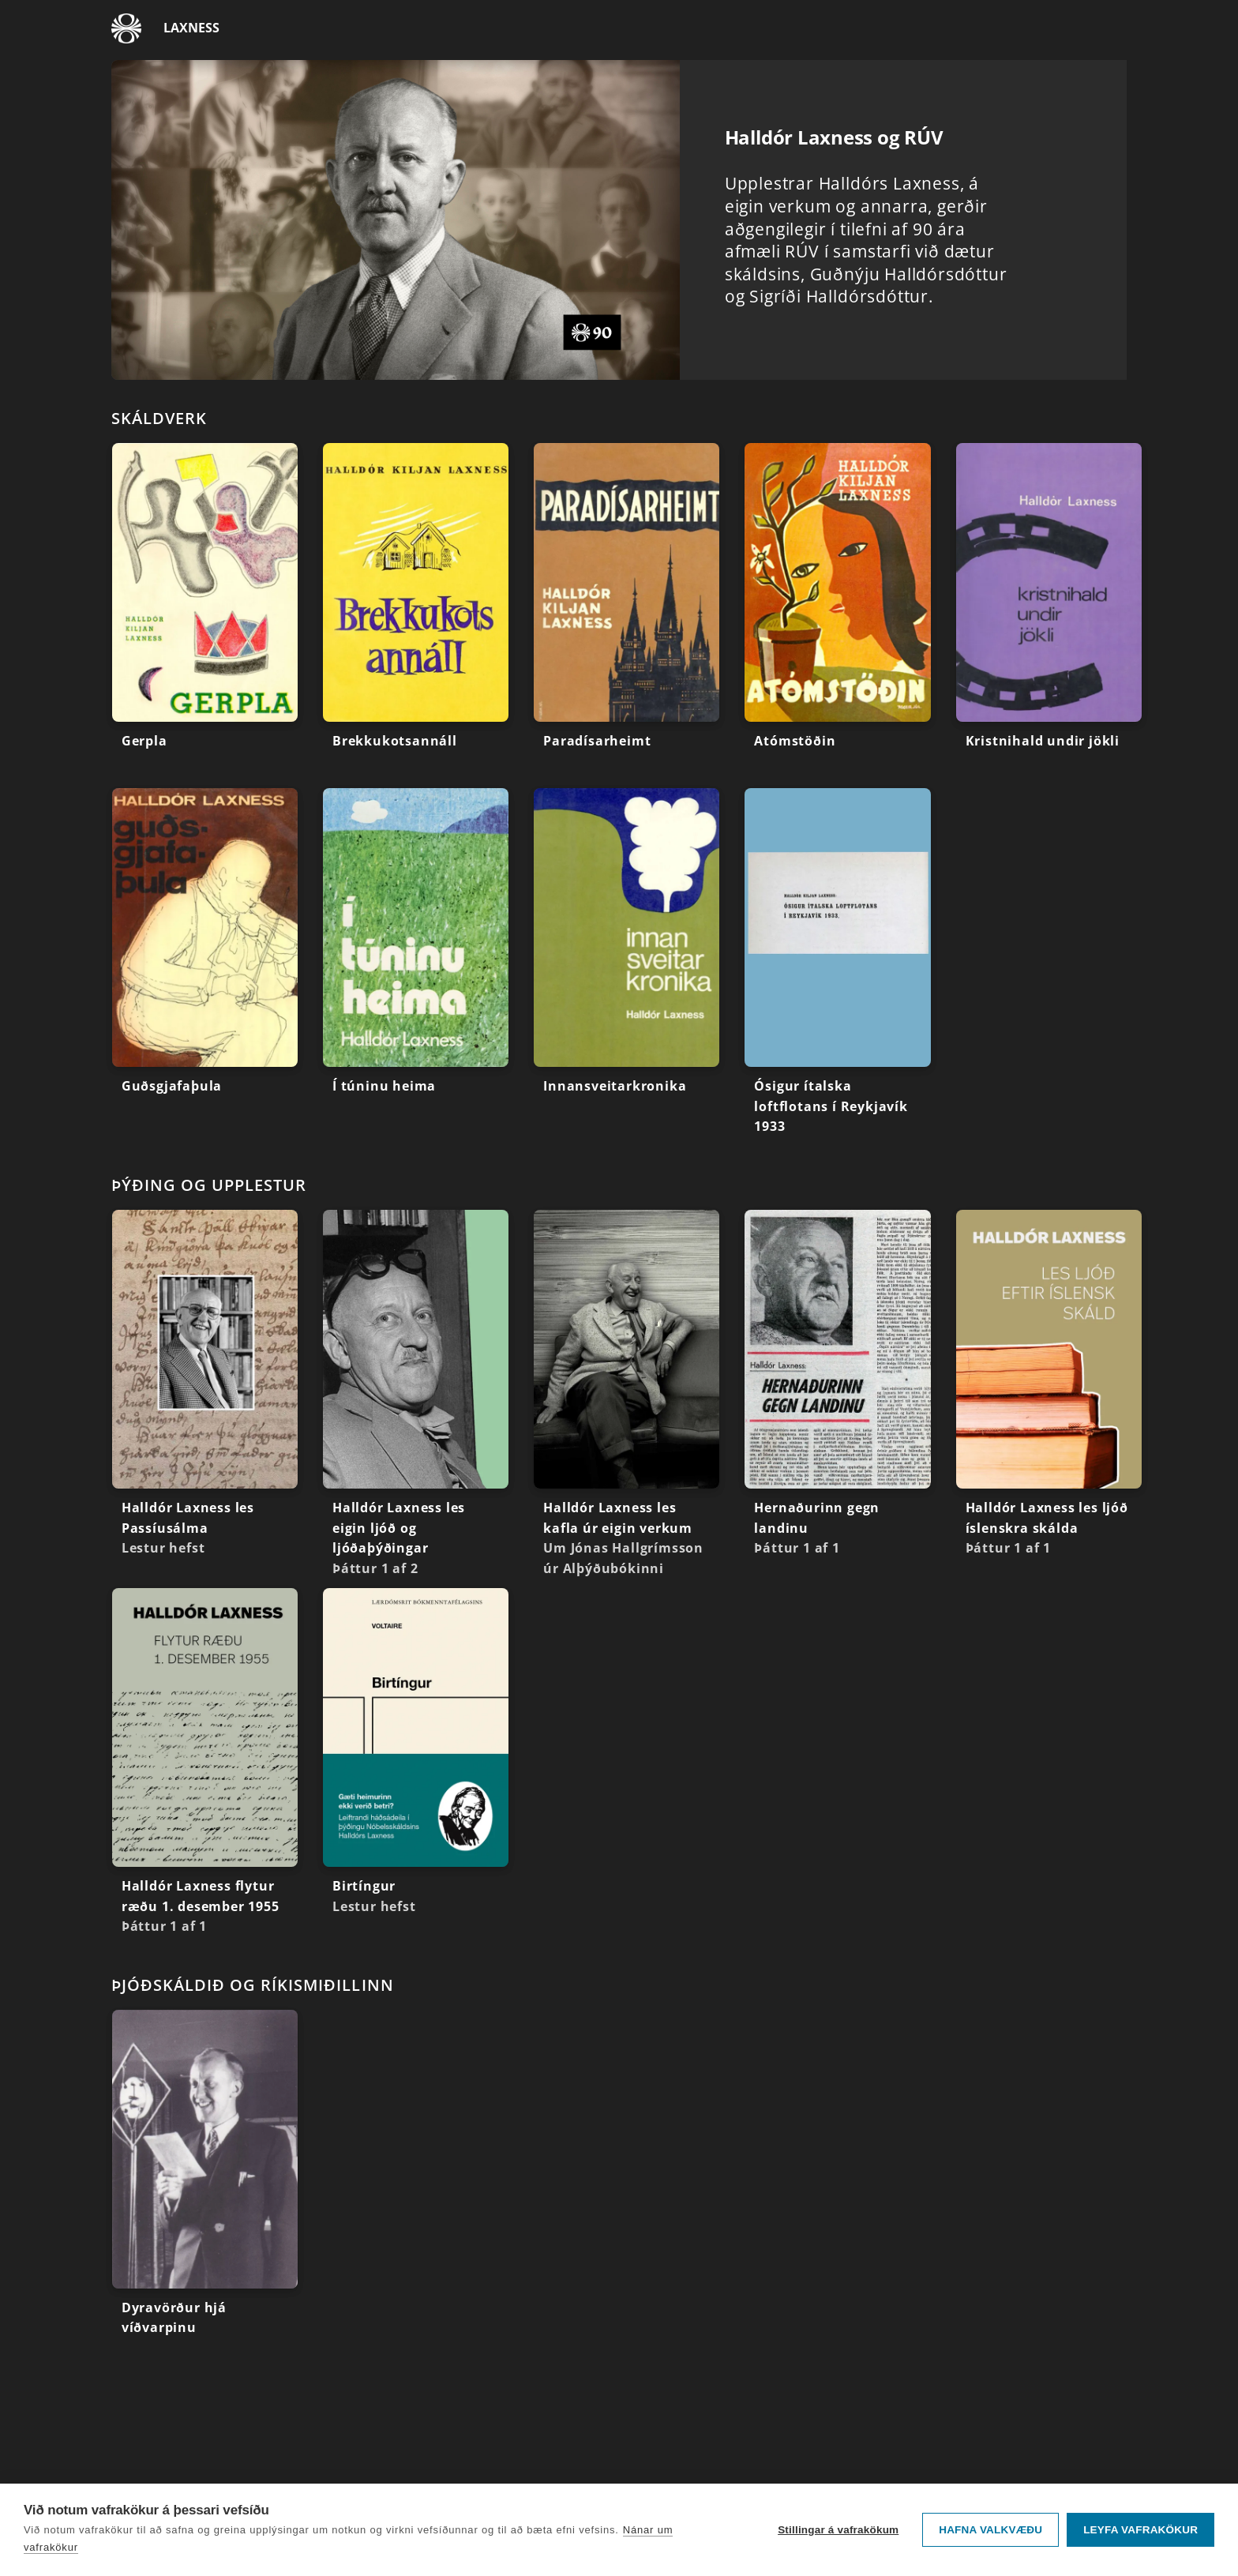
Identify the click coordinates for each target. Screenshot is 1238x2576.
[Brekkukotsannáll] (415, 615)
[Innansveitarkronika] (626, 960)
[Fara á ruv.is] (126, 28)
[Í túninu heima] (415, 960)
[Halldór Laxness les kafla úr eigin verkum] (626, 1399)
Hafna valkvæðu (990, 2530)
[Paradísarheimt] (626, 615)
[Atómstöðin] (837, 615)
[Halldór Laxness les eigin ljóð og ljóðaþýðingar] (415, 1399)
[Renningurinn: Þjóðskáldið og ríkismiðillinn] (619, 1984)
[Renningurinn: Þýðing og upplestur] (619, 1184)
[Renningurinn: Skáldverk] (619, 417)
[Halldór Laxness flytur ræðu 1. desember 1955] (205, 1767)
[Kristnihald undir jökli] (1049, 615)
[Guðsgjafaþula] (205, 960)
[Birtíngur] (415, 1760)
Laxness (191, 27)
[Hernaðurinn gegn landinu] (837, 1389)
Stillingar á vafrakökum (838, 2530)
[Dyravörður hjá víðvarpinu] (205, 2182)
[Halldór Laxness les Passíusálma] (205, 1389)
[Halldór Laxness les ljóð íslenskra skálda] (1049, 1389)
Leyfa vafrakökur (1140, 2530)
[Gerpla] (205, 615)
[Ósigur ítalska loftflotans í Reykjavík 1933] (837, 967)
